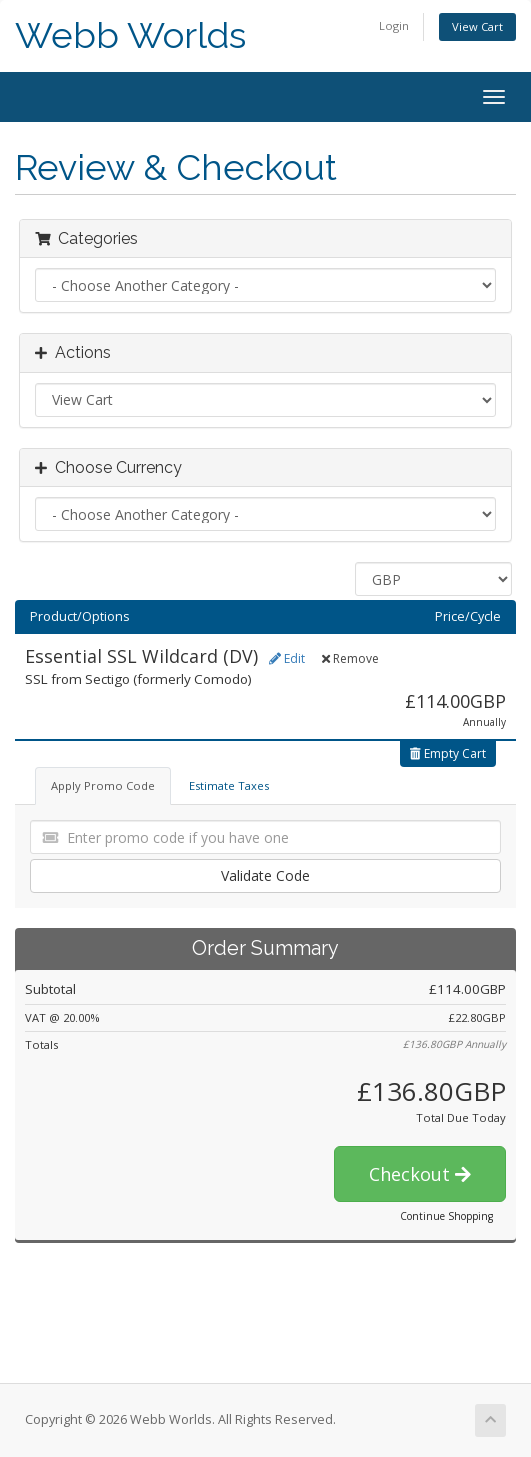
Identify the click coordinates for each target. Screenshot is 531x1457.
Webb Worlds (130, 35)
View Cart (477, 26)
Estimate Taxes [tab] (229, 785)
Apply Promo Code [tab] (103, 785)
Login (394, 25)
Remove (350, 658)
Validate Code (265, 875)
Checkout (420, 1174)
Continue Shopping (446, 1216)
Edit (287, 658)
